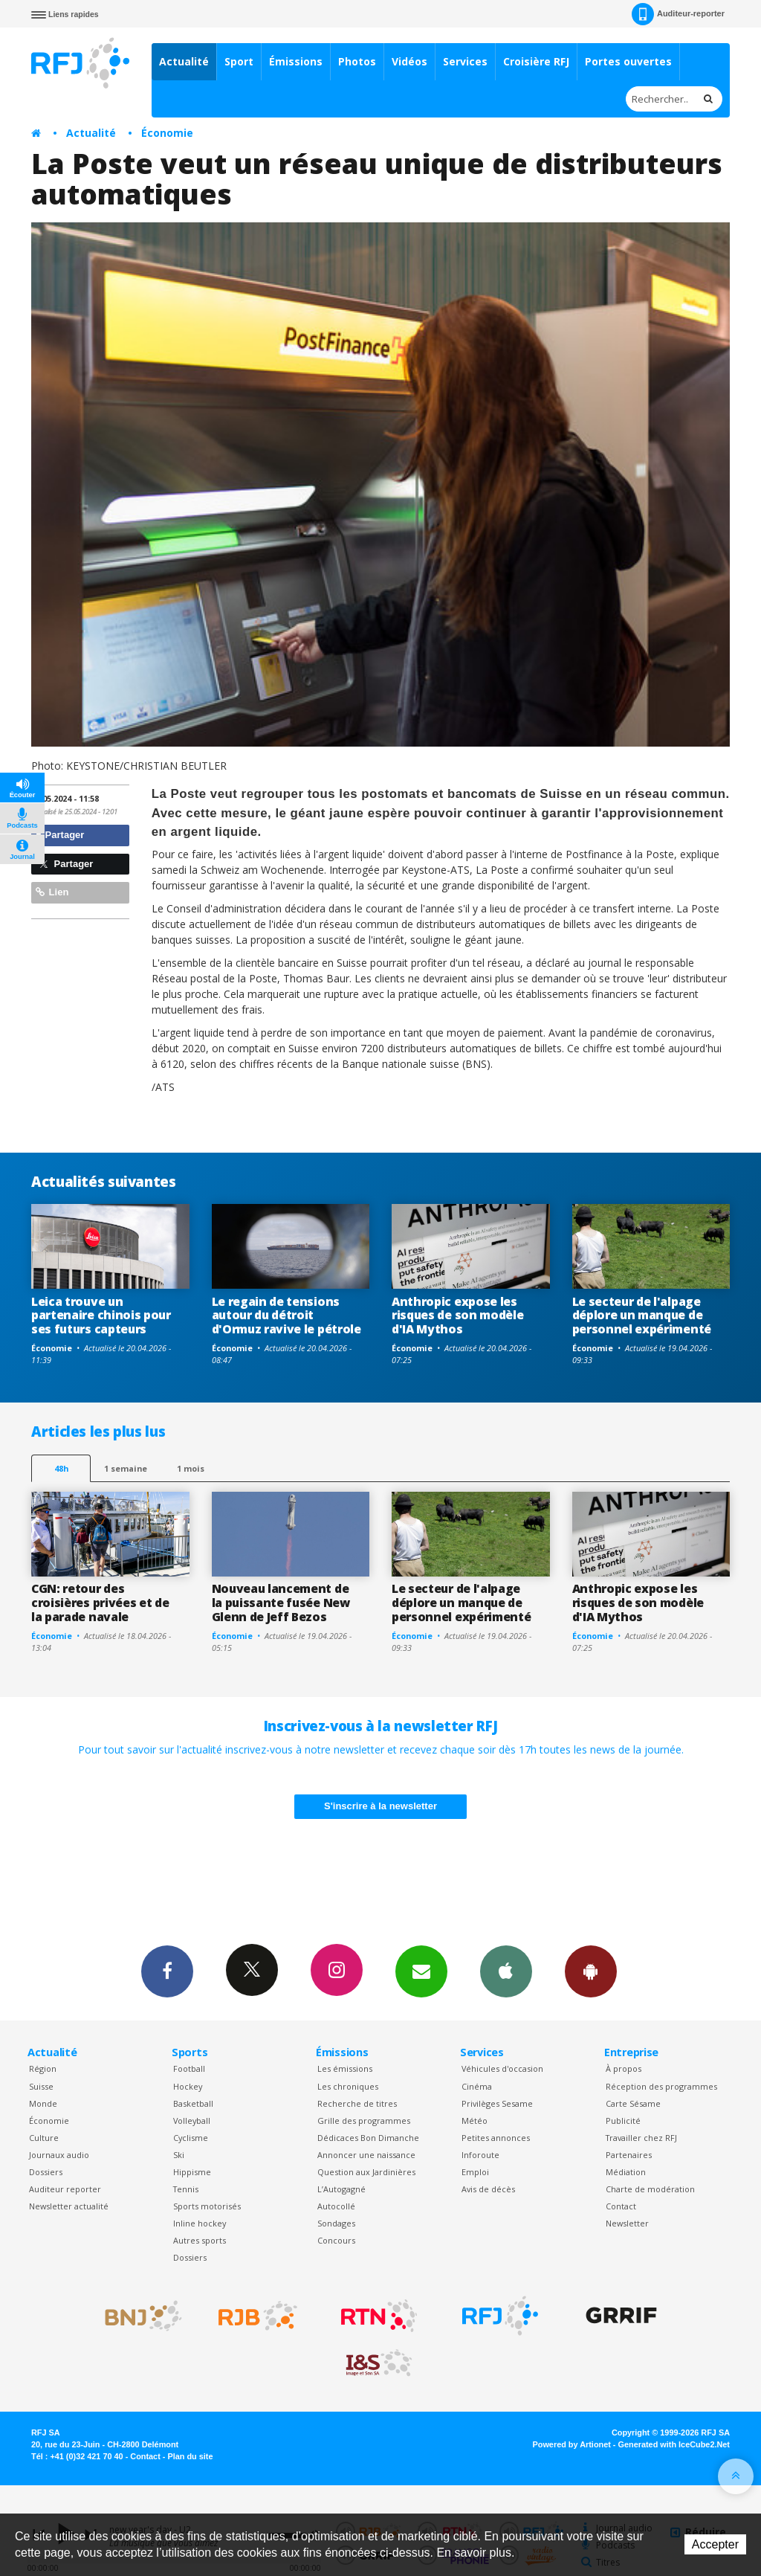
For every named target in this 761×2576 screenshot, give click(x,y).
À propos (623, 2068)
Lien (52, 892)
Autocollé (336, 2206)
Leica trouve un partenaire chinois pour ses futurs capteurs (101, 1315)
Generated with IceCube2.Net (674, 2444)
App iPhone (506, 1970)
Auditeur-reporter (678, 14)
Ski (178, 2155)
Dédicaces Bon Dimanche (368, 2137)
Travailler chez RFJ (641, 2137)
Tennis (185, 2189)
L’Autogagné (341, 2189)
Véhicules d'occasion (502, 2068)
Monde (43, 2103)
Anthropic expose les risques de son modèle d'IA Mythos (457, 1315)
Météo (475, 2120)
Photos (357, 61)
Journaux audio (59, 2155)
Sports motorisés (207, 2206)
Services (465, 61)
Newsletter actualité (69, 2206)
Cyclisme (190, 2137)
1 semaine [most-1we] (125, 1468)
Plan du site (190, 2456)
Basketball (193, 2103)
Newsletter (627, 2223)
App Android (591, 1970)
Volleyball (191, 2120)
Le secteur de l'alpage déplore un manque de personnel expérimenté (641, 1315)
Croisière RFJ (536, 61)
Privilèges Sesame (497, 2103)
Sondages (336, 2223)
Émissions (296, 61)
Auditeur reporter (65, 2189)
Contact (621, 2206)
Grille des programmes (363, 2120)
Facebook (167, 1970)
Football (189, 2068)
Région (42, 2068)
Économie (167, 133)
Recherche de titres (357, 2103)
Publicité (623, 2120)
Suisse (41, 2086)
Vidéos (409, 61)
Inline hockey (199, 2223)
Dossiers (45, 2172)
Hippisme (192, 2172)
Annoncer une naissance (366, 2155)
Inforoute (480, 2155)
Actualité (184, 61)
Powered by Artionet (572, 2444)
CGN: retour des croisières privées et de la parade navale (100, 1602)
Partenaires (629, 2155)
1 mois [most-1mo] (190, 1468)
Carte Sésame (633, 2103)
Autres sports (199, 2240)
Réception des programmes (661, 2086)
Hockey (187, 2086)
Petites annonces (496, 2137)
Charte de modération (650, 2189)
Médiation (626, 2172)
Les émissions (344, 2068)
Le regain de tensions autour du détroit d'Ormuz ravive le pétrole (286, 1315)
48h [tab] (61, 1468)
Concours (336, 2240)
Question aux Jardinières (366, 2172)
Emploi (475, 2172)
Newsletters (421, 1970)
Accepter (715, 2544)
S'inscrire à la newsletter (380, 1806)
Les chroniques (347, 2086)
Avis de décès (488, 2189)
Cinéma (477, 2086)
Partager (60, 834)
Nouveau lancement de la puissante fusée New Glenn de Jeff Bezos (281, 1602)
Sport (238, 61)
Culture (44, 2137)
